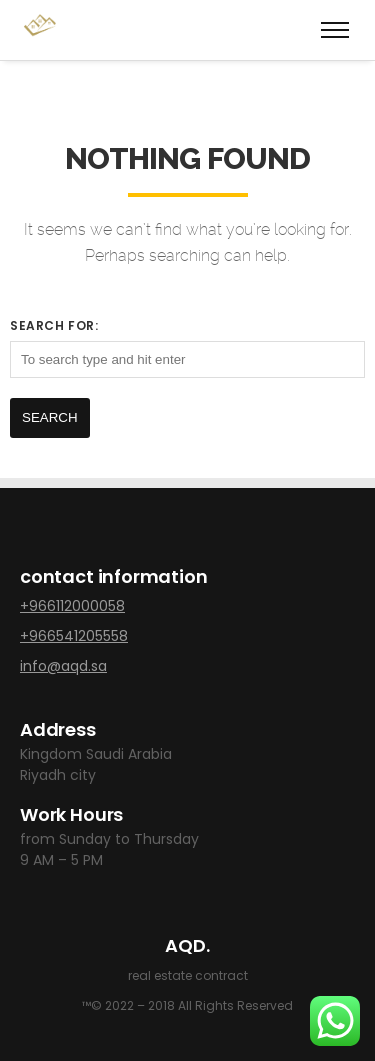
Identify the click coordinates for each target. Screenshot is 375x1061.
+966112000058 (72, 606)
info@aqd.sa (63, 666)
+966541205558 (74, 636)
